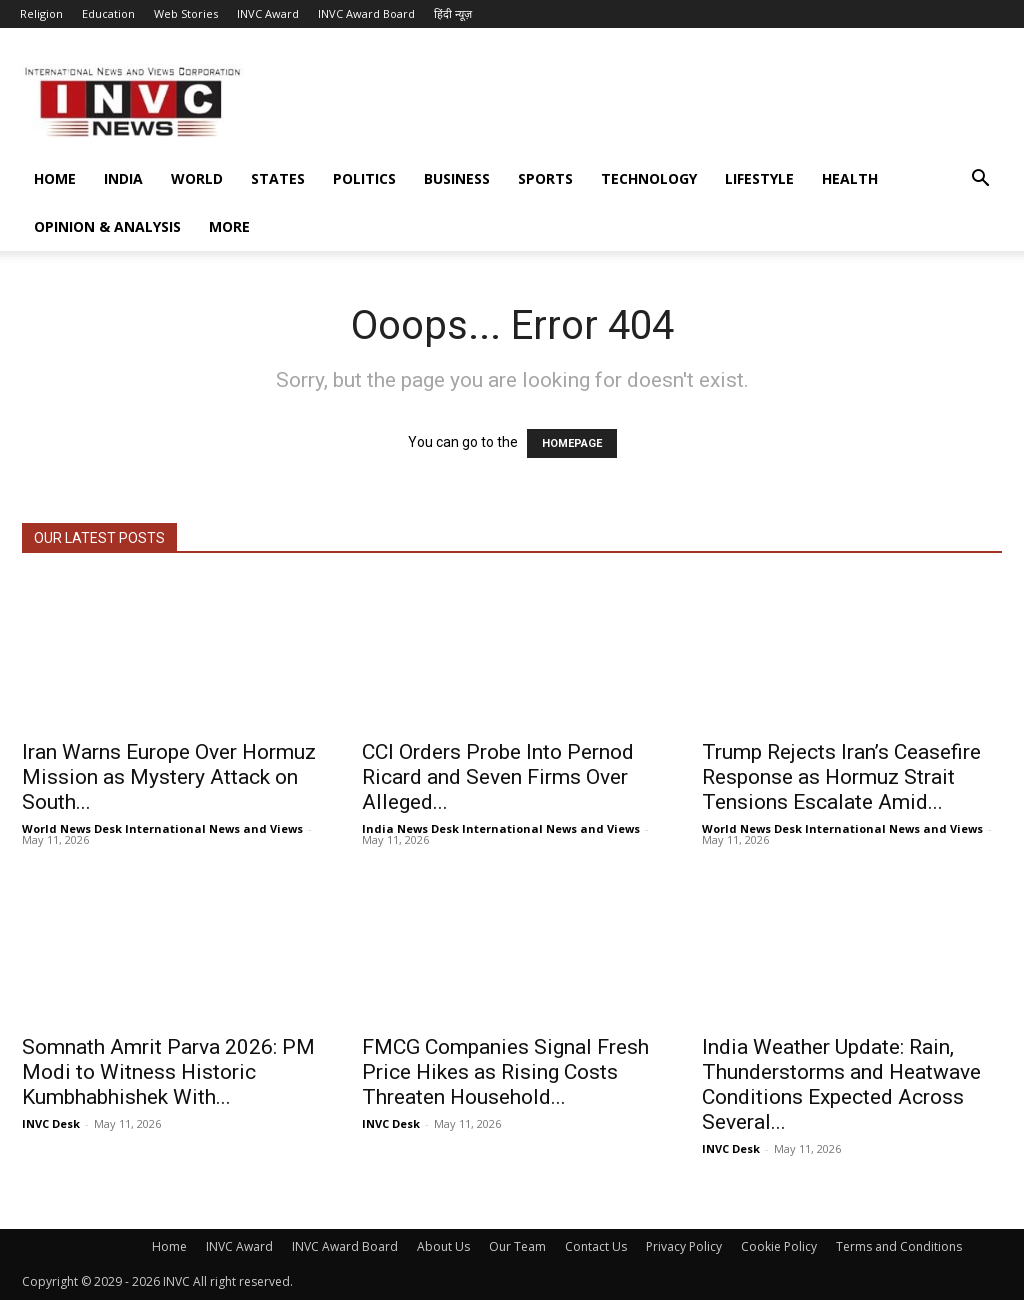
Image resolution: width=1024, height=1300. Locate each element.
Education (108, 13)
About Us (443, 1246)
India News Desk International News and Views (501, 828)
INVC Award (268, 13)
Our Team (517, 1246)
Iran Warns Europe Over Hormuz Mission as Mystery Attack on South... (169, 777)
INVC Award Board (366, 13)
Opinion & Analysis (107, 226)
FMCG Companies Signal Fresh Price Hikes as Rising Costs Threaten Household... (505, 1072)
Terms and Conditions (899, 1246)
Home (55, 178)
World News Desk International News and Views (162, 828)
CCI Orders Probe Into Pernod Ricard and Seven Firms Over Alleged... (498, 777)
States (278, 178)
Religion (41, 13)
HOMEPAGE (572, 443)
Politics (364, 178)
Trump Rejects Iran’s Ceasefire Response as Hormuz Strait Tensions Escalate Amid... (841, 777)
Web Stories (186, 13)
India (123, 178)
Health (850, 178)
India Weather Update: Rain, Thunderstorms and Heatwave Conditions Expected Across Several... (841, 1084)
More (229, 226)
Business (457, 178)
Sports (545, 178)
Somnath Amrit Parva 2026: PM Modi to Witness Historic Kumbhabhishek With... (168, 1072)
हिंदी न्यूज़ (453, 13)
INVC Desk (51, 1123)
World (197, 178)
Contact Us (596, 1246)
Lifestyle (759, 178)
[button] (980, 180)
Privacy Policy (684, 1246)
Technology (649, 178)
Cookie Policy (779, 1246)
